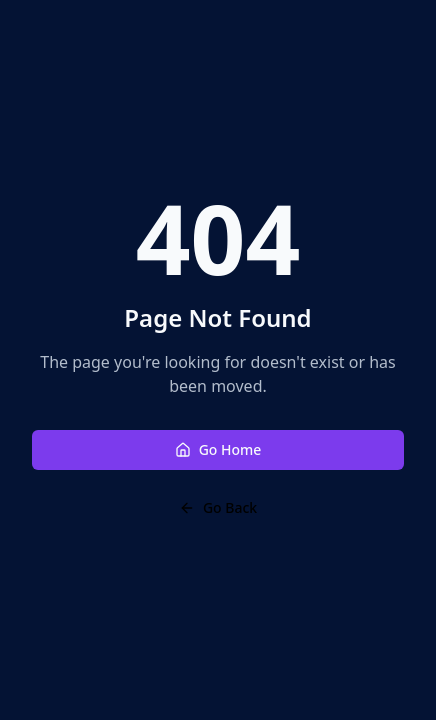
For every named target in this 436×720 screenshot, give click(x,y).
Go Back (218, 507)
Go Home (218, 449)
